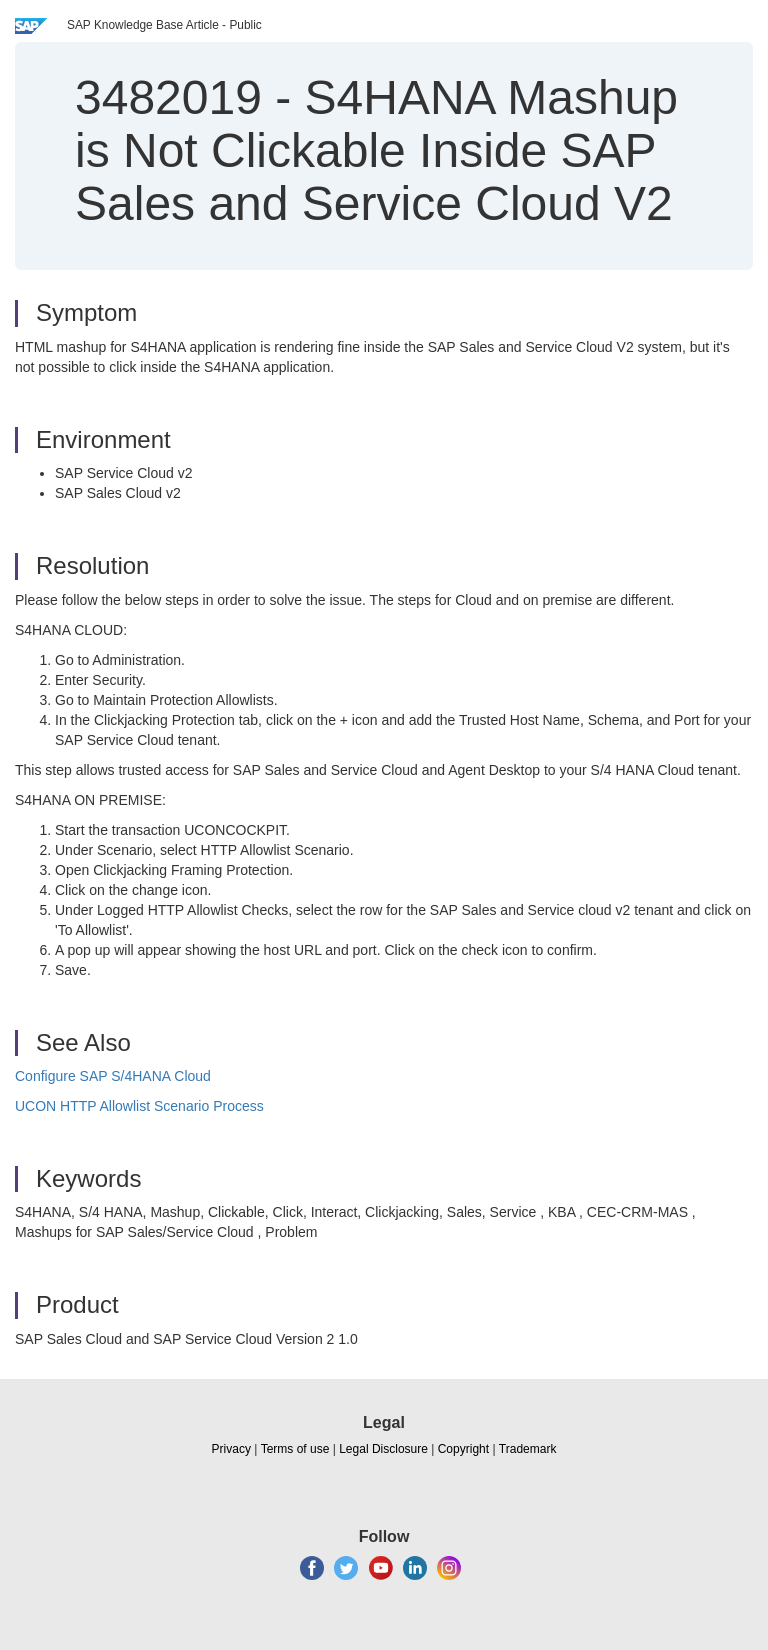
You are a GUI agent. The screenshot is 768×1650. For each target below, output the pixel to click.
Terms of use (295, 1449)
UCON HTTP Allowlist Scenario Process (139, 1106)
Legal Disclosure (383, 1449)
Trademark (528, 1449)
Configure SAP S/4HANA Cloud (113, 1076)
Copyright (463, 1449)
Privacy (231, 1449)
